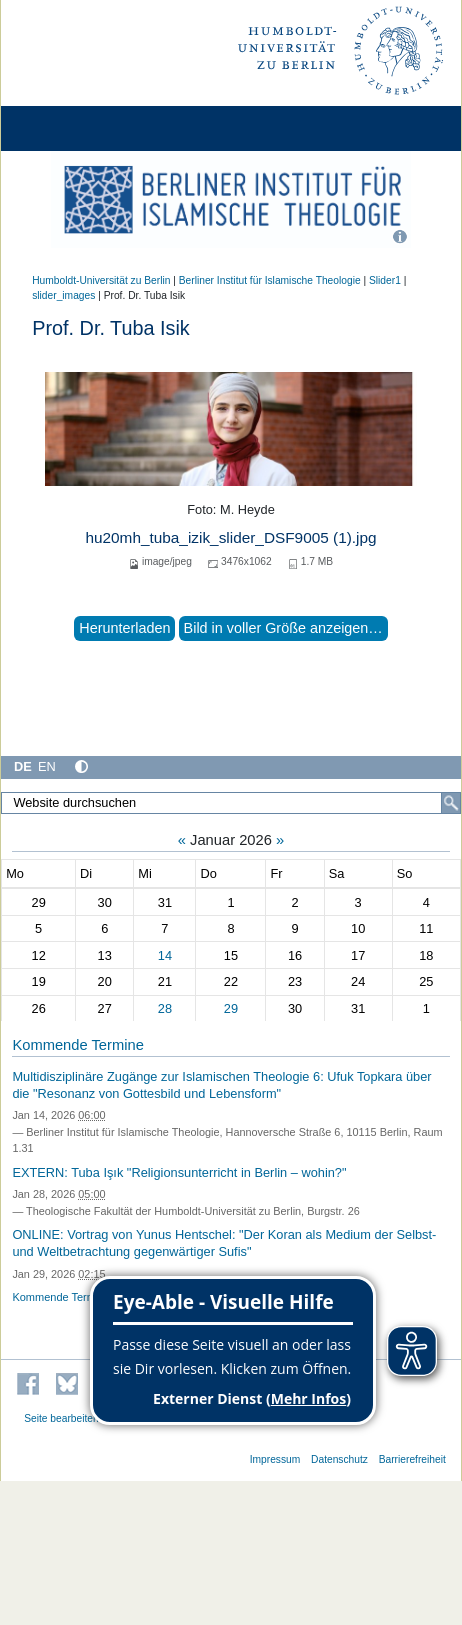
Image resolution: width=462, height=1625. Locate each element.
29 (231, 1008)
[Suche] (451, 803)
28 (165, 1008)
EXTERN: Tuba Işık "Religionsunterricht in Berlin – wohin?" (179, 1172)
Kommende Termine (77, 1045)
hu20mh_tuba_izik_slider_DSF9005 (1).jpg (230, 537)
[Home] (72, 128)
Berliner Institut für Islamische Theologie (270, 280)
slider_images (63, 295)
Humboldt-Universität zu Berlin (101, 280)
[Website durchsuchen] (231, 803)
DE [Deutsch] (23, 766)
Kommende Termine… (66, 1297)
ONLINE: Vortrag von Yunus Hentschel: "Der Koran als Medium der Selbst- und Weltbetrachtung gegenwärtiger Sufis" (224, 1243)
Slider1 (385, 280)
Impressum (275, 1459)
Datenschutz (339, 1459)
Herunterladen (124, 628)
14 (165, 955)
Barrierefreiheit (412, 1459)
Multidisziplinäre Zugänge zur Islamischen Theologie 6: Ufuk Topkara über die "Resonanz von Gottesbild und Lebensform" (221, 1085)
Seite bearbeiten (61, 1418)
